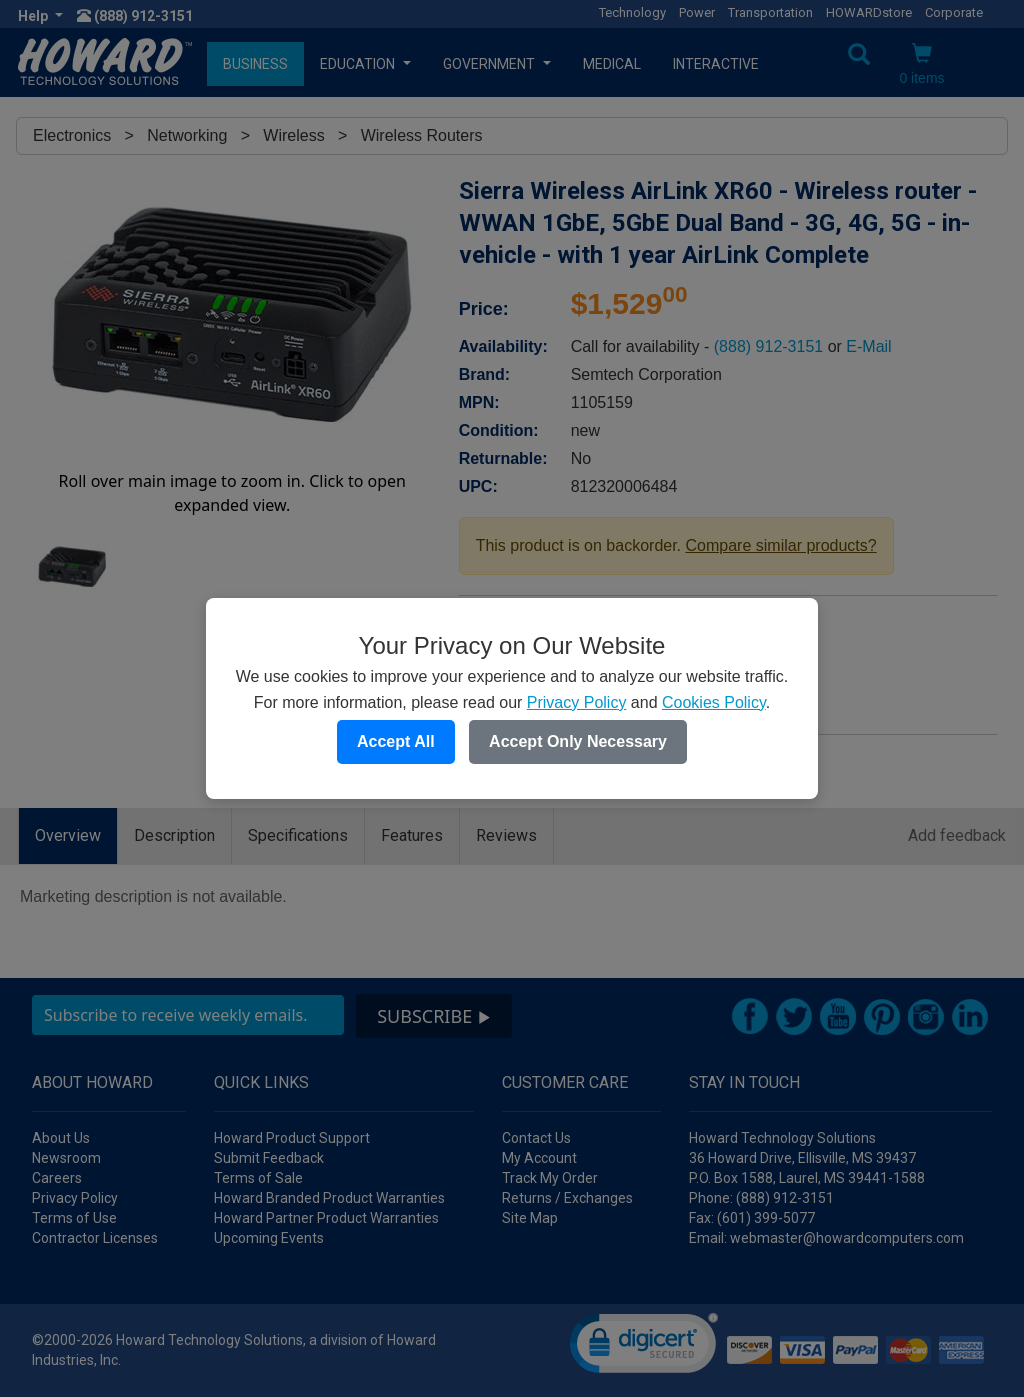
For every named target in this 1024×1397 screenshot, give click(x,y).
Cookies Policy (714, 702)
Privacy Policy (577, 702)
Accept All (396, 741)
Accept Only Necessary (578, 741)
